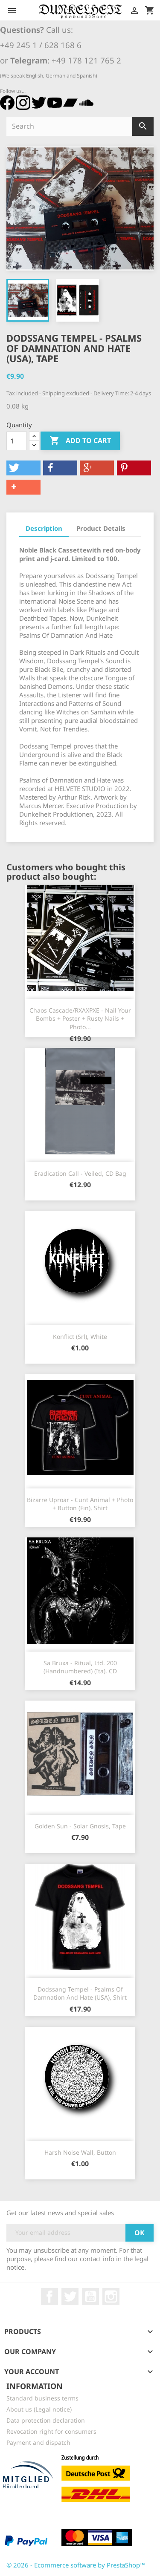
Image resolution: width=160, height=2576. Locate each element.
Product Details (100, 528)
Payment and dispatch (38, 2442)
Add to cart (80, 440)
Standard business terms (42, 2398)
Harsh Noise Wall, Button (80, 2152)
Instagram (110, 2296)
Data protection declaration (45, 2420)
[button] (23, 468)
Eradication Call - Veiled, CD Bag (80, 1173)
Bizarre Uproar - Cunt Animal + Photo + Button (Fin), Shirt (80, 1504)
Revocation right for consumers (51, 2431)
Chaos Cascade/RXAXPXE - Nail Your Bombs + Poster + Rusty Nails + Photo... (80, 1018)
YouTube (90, 2296)
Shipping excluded (66, 393)
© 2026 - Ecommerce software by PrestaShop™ (75, 2565)
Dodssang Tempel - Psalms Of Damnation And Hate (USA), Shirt (80, 1993)
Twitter (70, 2296)
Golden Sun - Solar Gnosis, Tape (80, 1826)
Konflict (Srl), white (80, 1337)
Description (44, 528)
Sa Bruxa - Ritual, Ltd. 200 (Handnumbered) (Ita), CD (80, 1667)
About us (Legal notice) (39, 2409)
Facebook (49, 2296)
